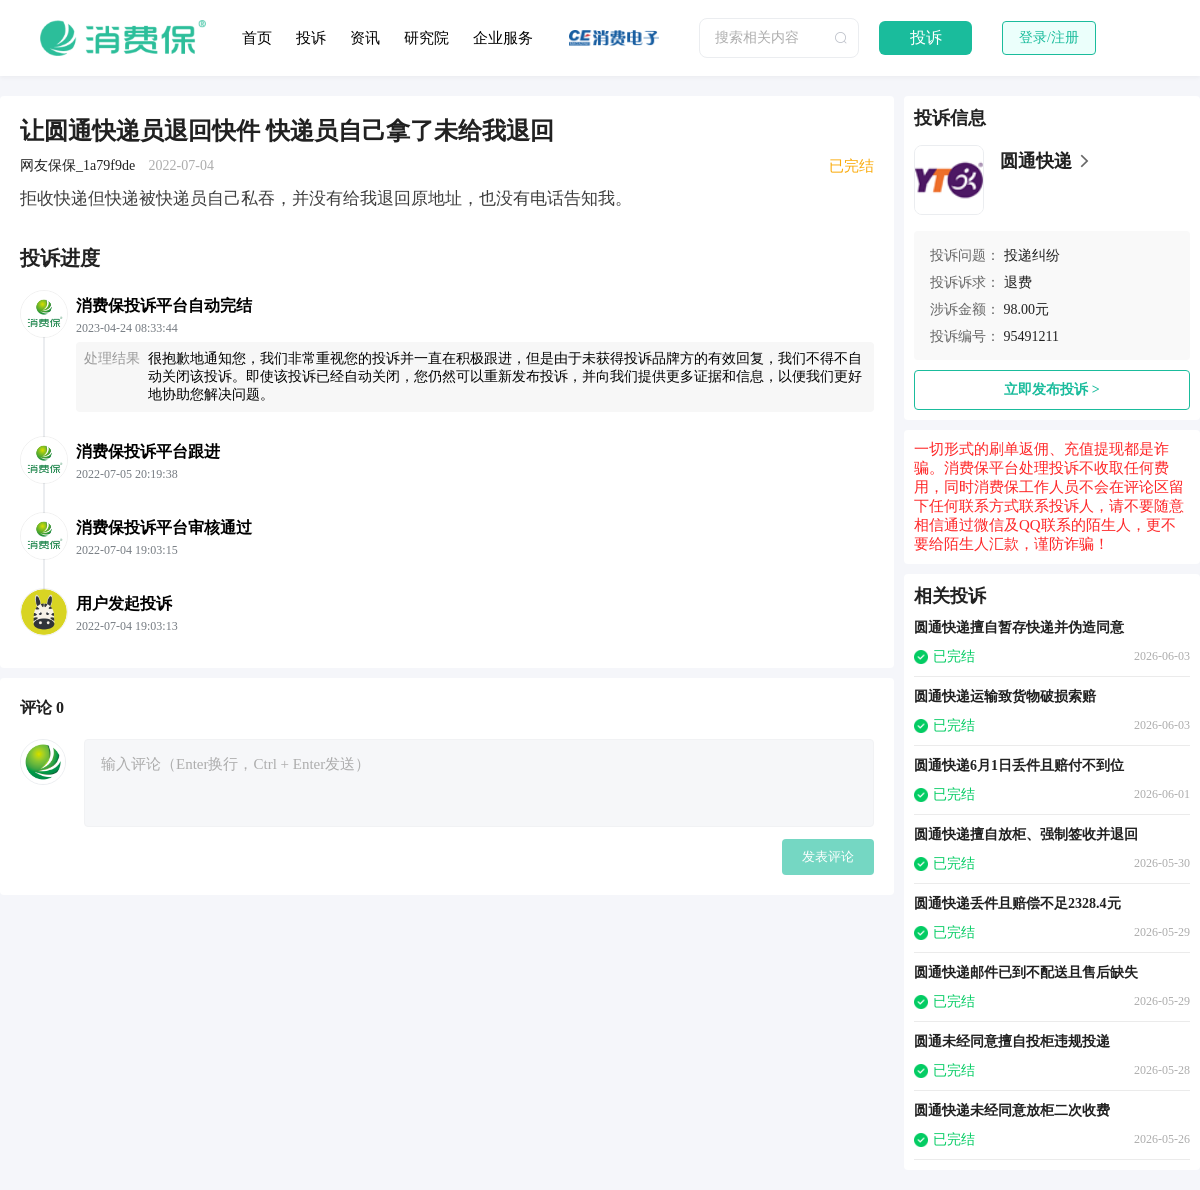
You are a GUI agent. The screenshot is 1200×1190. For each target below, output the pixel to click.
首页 (257, 38)
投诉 (311, 38)
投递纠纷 (1032, 255)
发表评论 (828, 856)
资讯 (365, 38)
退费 (1018, 282)
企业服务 (503, 38)
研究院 (426, 38)
